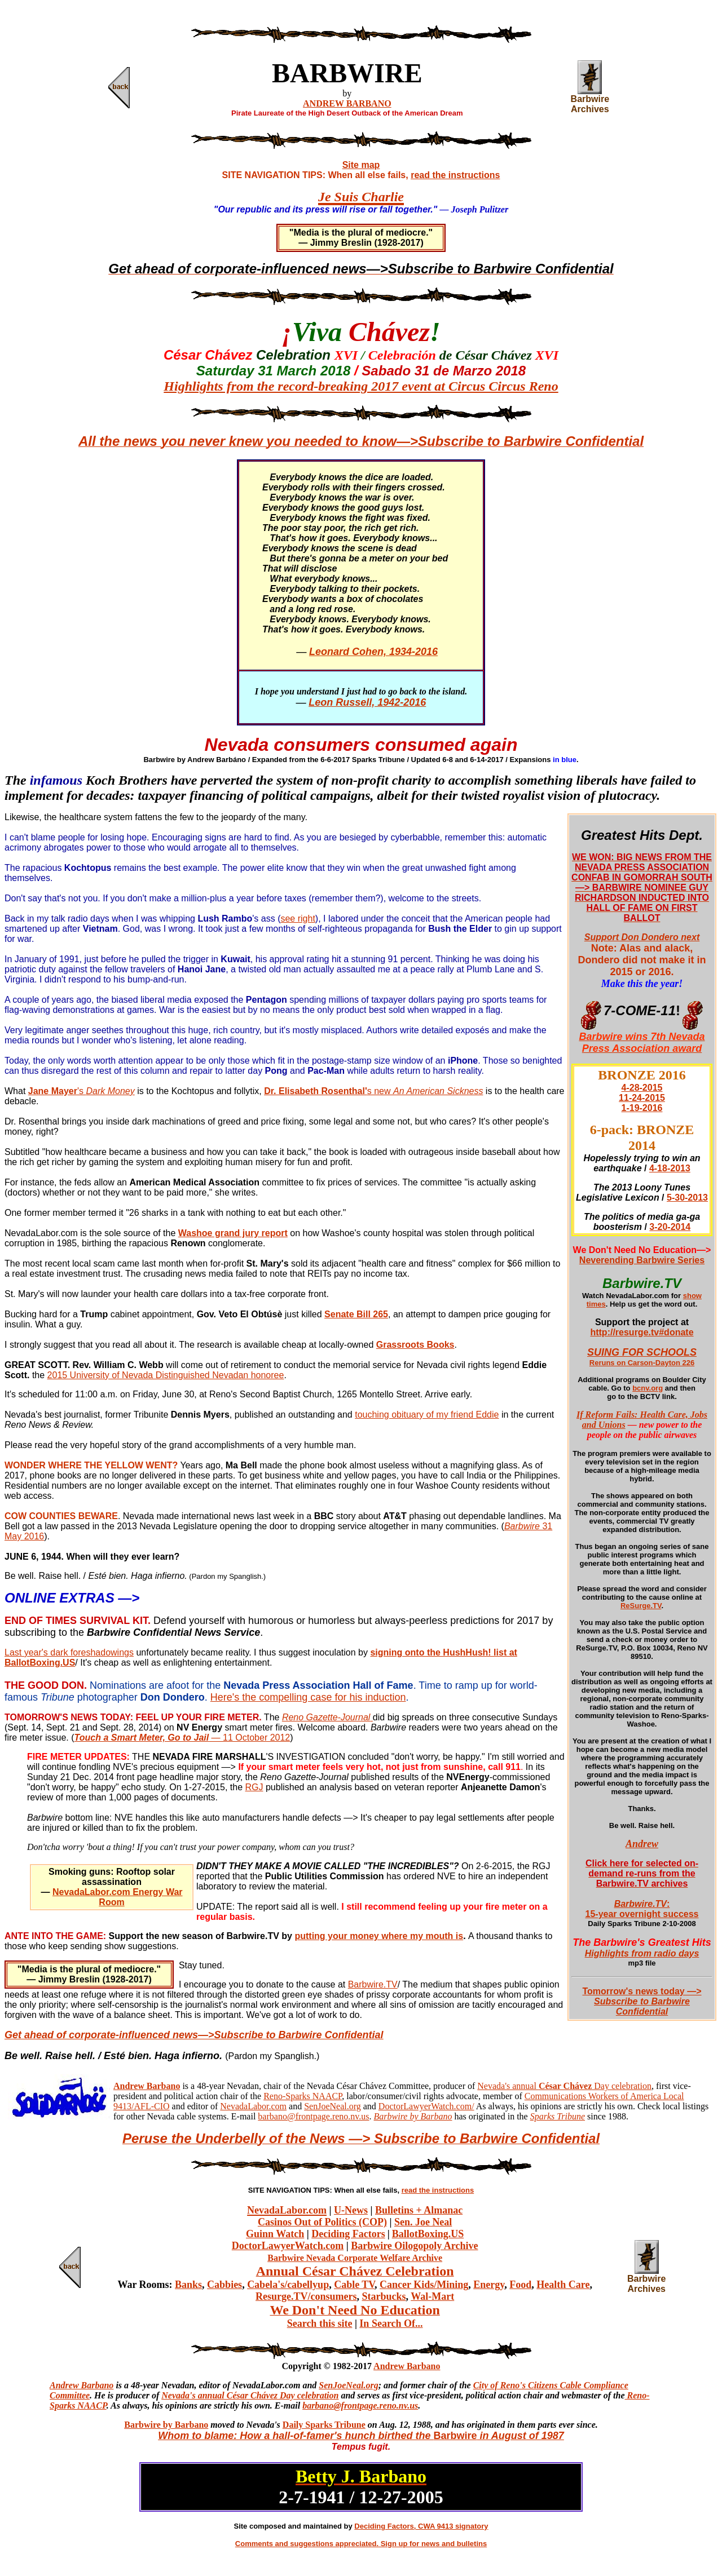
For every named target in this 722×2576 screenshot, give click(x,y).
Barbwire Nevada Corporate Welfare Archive (354, 2258)
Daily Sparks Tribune (324, 2424)
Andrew (642, 1843)
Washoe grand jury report (233, 1233)
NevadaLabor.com (253, 2106)
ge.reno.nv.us (393, 2405)
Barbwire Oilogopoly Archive (414, 2245)
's (106, 1091)
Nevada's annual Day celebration (564, 2086)
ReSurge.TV (641, 1605)
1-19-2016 (642, 1108)
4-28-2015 (642, 1087)
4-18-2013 (669, 1168)
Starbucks (384, 2296)
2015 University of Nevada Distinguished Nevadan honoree (165, 1375)
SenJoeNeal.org (332, 2106)
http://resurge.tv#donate (641, 1332)
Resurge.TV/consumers (306, 2296)
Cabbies (224, 2284)
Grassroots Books (415, 1344)
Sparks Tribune (557, 2116)
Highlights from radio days (642, 1953)
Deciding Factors (348, 2233)
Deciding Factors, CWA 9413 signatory (421, 2526)
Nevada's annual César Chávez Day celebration (249, 2395)
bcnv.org (647, 1388)
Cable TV (354, 2284)
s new (425, 1091)
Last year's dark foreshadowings (69, 1652)
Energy (488, 2284)
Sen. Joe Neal (423, 2222)
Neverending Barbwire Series (642, 1260)
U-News (351, 2210)
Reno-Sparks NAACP (302, 2096)
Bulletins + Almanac (419, 2210)
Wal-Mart (432, 2296)
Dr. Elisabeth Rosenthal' (315, 1091)
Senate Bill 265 (356, 1314)
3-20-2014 (669, 1227)
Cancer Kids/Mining (424, 2284)
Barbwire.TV (373, 1984)
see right (297, 918)
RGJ (254, 1787)
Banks (188, 2284)
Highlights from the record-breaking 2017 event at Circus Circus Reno (361, 386)
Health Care (562, 2284)
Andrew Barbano (406, 2366)
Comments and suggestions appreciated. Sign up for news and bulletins (361, 2543)
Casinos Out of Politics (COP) (322, 2222)
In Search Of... (390, 2323)
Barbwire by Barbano (166, 2424)
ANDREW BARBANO (347, 103)
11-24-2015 (642, 1098)
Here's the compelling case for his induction (308, 1697)
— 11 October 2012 (182, 1737)
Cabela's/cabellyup (288, 2284)
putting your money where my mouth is (378, 1936)
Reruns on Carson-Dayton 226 (641, 1362)
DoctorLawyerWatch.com (288, 2245)
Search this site (320, 2323)
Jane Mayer (52, 1091)
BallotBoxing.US (428, 2233)
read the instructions (455, 175)
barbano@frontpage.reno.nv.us (313, 2116)
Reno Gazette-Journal (326, 1717)
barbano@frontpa (335, 2405)
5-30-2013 (687, 1197)
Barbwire (522, 1526)
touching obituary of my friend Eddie (427, 1414)
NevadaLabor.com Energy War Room (117, 1897)
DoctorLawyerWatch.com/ (426, 2106)
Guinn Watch (275, 2233)
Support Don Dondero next (641, 937)
